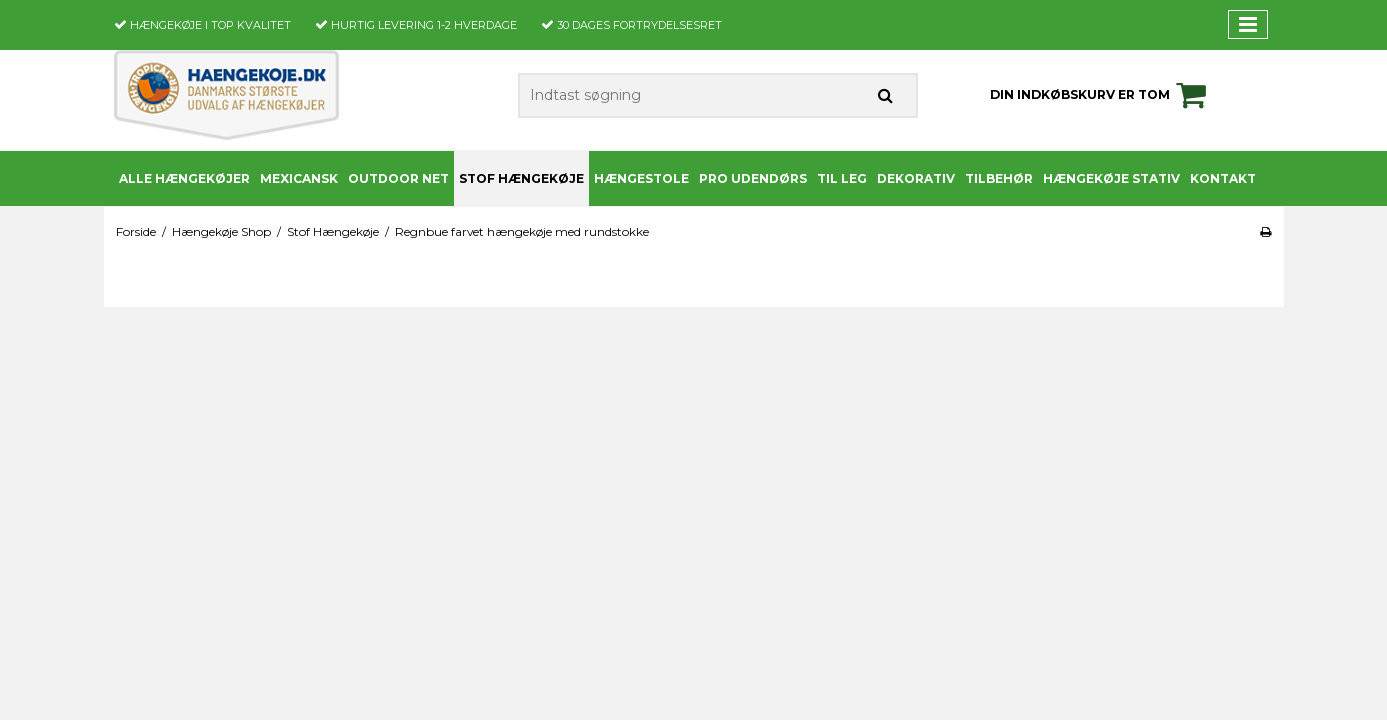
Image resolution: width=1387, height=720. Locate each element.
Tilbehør (999, 178)
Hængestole (641, 178)
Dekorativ (916, 178)
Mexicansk (299, 178)
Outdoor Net (398, 178)
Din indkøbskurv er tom (1101, 95)
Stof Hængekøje (521, 178)
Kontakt (1223, 178)
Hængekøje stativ (1111, 178)
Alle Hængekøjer (184, 178)
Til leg (842, 178)
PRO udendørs (753, 178)
